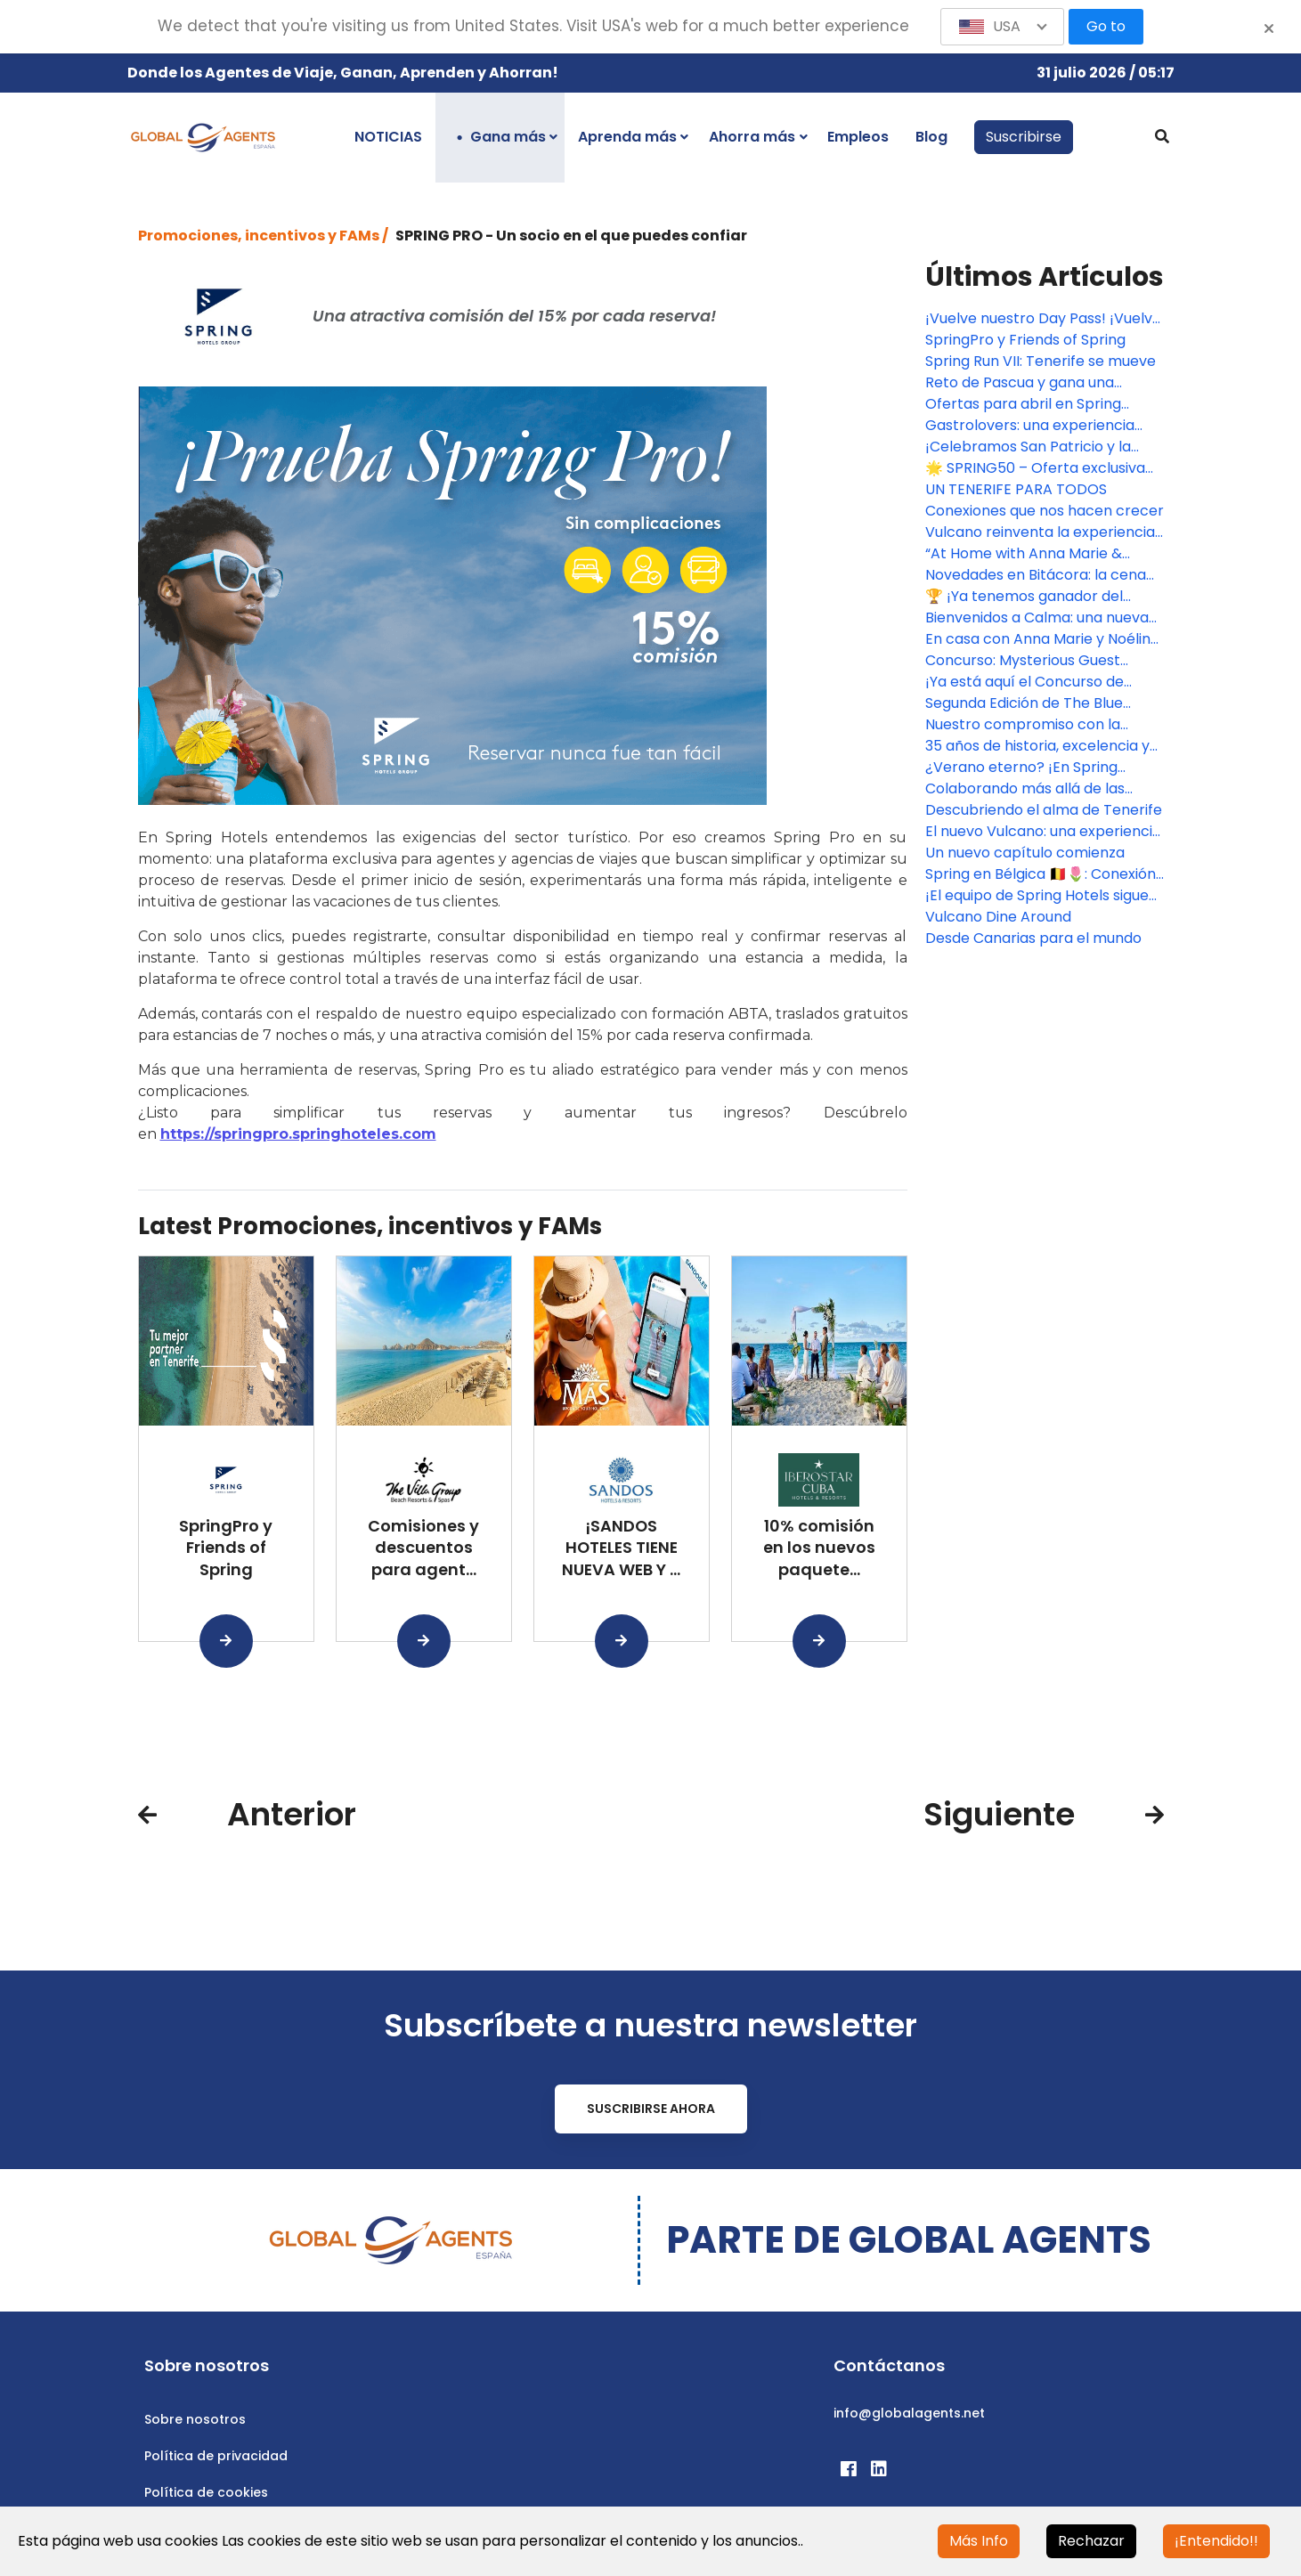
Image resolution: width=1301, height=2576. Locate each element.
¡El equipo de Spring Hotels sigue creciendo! (1037, 895)
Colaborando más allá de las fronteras (1025, 789)
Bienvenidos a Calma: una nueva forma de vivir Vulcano (1037, 618)
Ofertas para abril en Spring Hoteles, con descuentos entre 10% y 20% (1032, 404)
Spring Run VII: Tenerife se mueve (1040, 361)
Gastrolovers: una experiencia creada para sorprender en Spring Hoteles (1029, 425)
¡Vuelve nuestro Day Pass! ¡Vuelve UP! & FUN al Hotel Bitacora (1043, 318)
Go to (1106, 26)
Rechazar (1091, 2541)
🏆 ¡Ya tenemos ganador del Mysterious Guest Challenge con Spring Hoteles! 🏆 (1038, 596)
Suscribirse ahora (651, 2108)
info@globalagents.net (909, 2413)
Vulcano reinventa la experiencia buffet (1040, 532)
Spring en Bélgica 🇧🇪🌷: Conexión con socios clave (1040, 874)
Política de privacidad (216, 2456)
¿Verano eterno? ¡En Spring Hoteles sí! (1021, 767)
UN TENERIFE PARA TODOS (1016, 489)
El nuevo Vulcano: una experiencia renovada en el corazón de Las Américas (1043, 831)
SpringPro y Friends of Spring (225, 1548)
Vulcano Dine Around (998, 916)
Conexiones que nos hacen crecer (1044, 510)
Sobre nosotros (195, 2419)
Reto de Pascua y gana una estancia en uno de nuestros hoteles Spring (1024, 383)
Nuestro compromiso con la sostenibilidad (1022, 724)
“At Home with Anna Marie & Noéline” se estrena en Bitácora (1035, 554)
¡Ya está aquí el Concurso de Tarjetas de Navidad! (1024, 682)
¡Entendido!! (1216, 2541)
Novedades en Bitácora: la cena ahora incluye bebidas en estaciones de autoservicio (1035, 575)
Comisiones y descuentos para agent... (423, 1548)
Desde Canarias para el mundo (1033, 938)
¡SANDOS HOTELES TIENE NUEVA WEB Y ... (621, 1548)
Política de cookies (206, 2492)
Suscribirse (1023, 136)
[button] (1002, 26)
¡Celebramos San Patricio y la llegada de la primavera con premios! (1028, 447)
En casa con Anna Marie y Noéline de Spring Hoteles (1042, 639)
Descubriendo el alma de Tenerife (1043, 810)
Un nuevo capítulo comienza (1025, 852)
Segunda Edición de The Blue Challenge (1024, 703)
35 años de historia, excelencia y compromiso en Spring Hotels (1037, 746)
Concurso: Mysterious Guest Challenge (1022, 660)
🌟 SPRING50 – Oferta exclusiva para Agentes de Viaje (1035, 468)
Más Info (978, 2541)
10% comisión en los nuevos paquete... (819, 1548)
